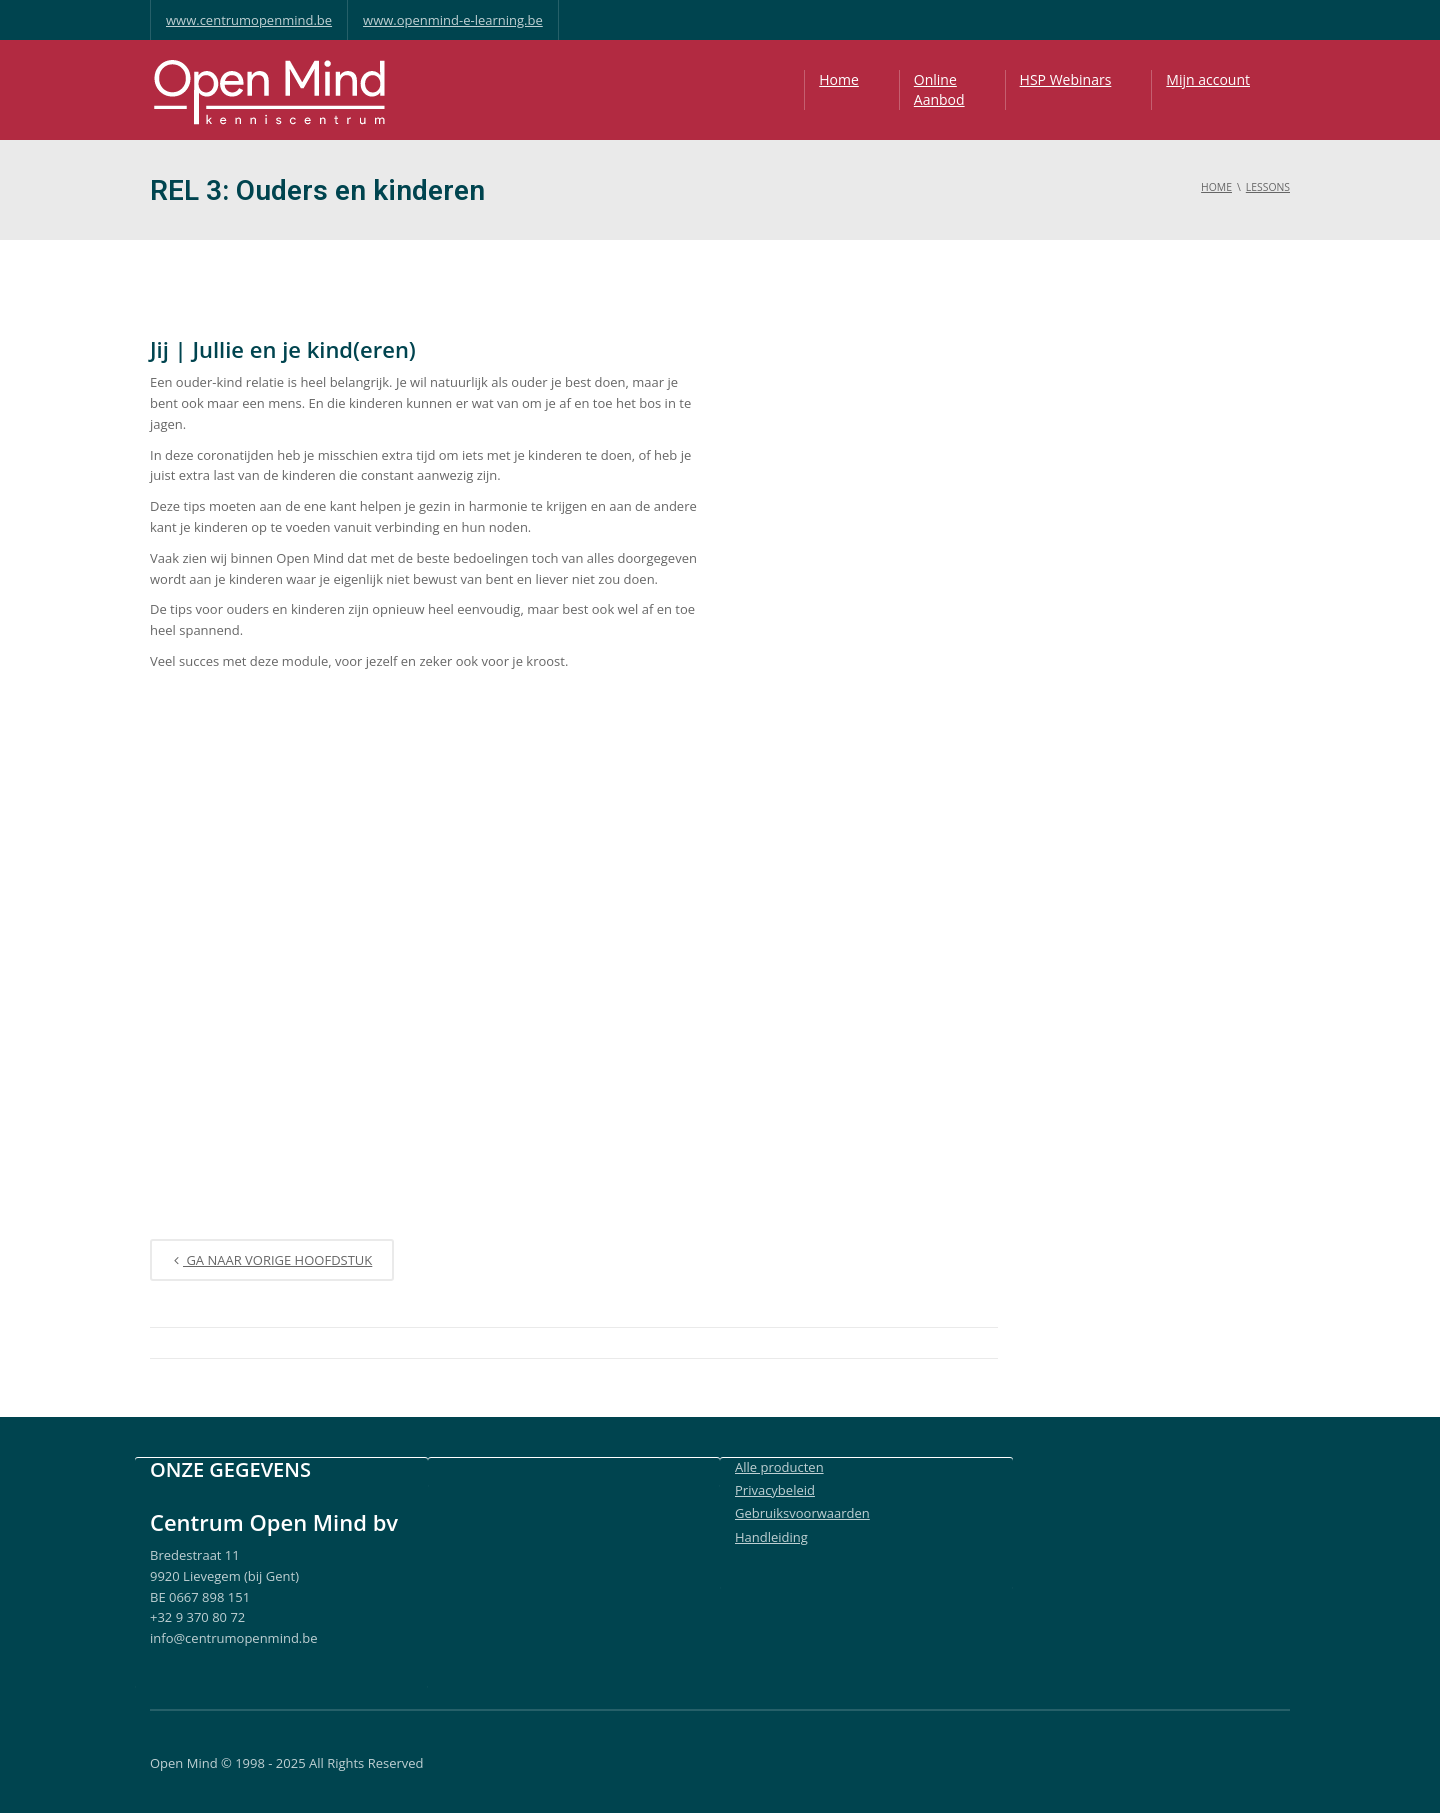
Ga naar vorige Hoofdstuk (272, 1260)
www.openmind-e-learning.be (453, 20)
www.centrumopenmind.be (249, 20)
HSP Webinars (1066, 79)
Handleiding (771, 1537)
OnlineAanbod (939, 89)
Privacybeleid (775, 1490)
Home (839, 79)
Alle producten (779, 1467)
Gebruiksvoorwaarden (802, 1513)
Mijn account (1208, 79)
